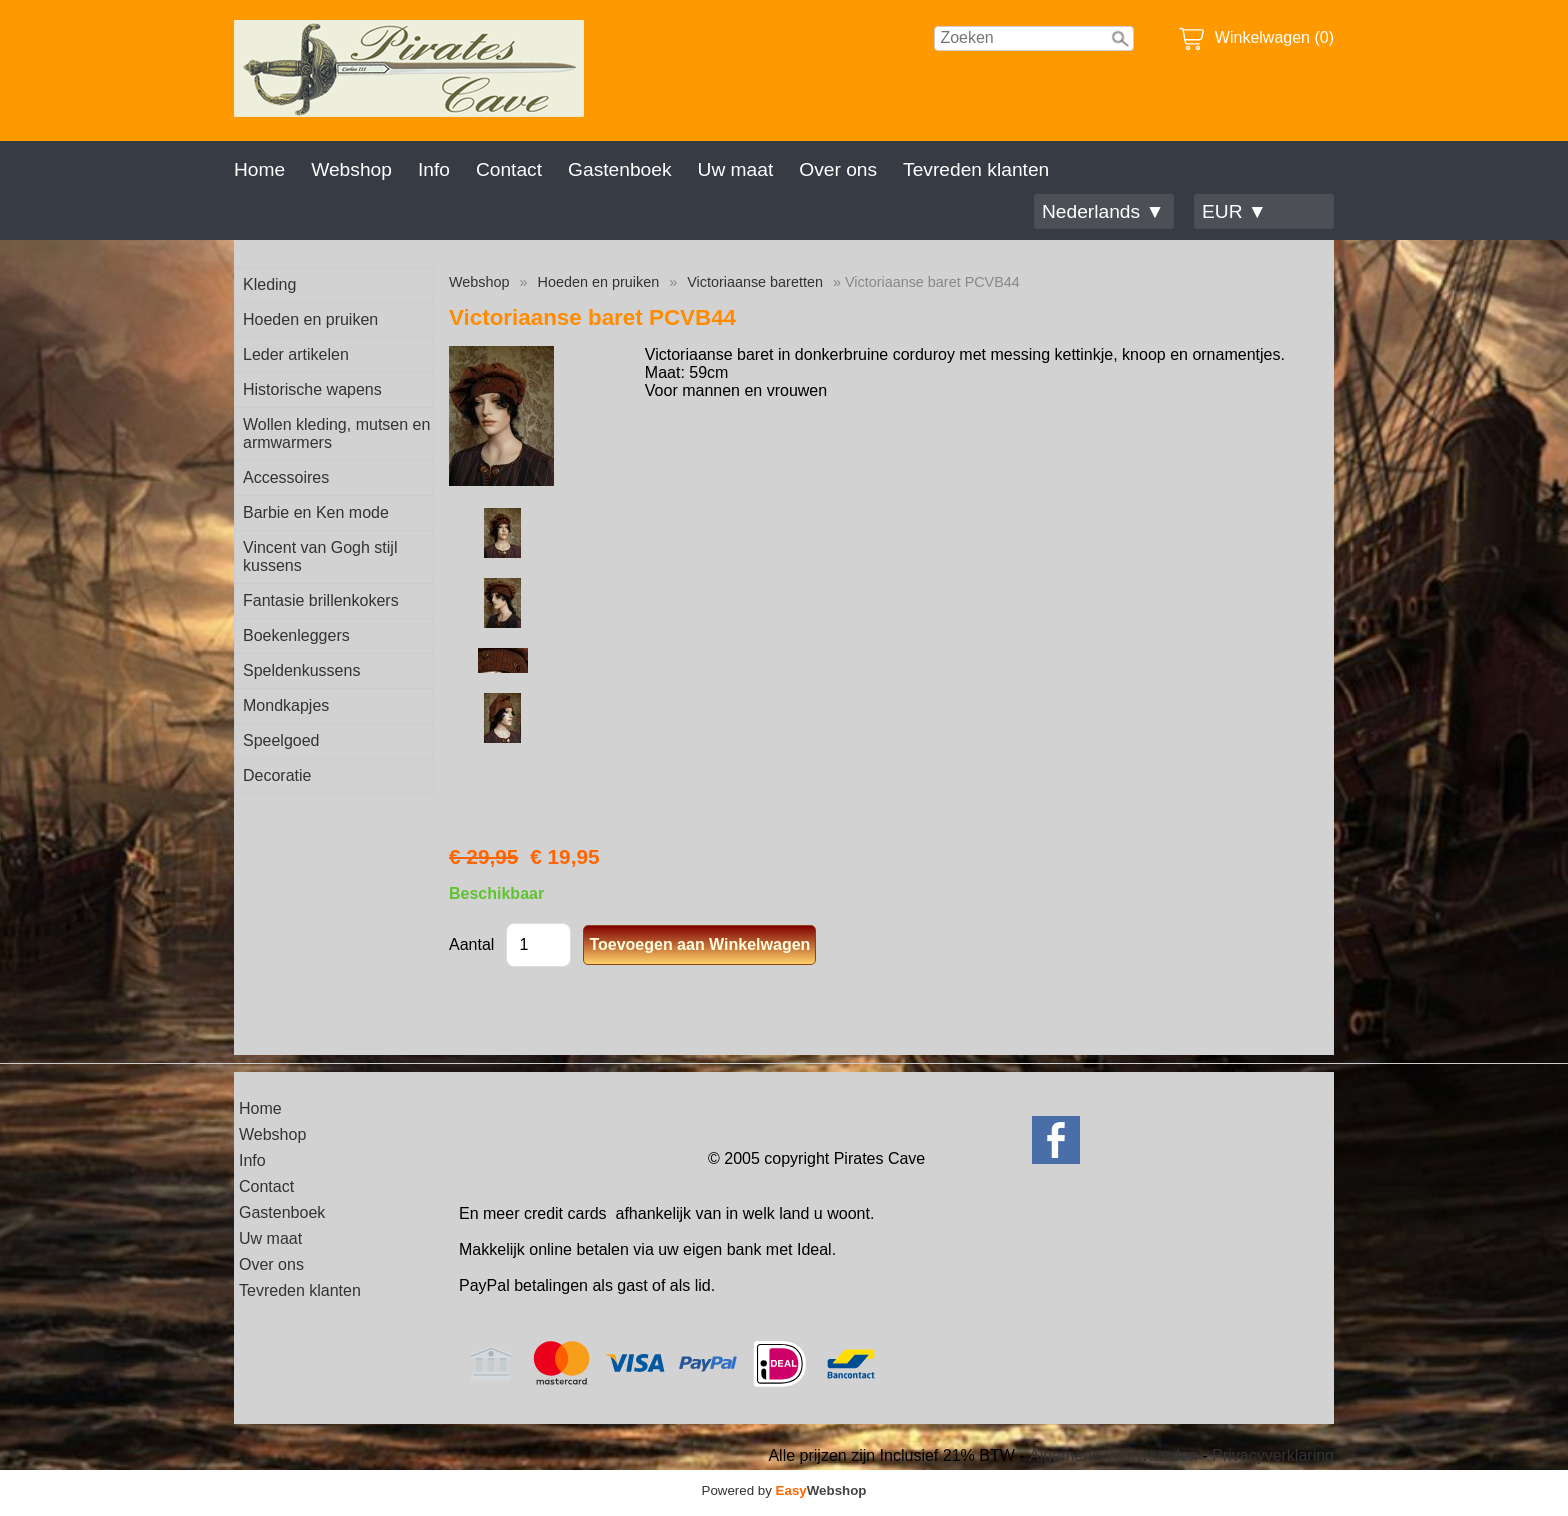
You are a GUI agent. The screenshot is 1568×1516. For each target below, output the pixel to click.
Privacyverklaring (1273, 1455)
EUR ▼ (1234, 211)
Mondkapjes (286, 705)
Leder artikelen (296, 354)
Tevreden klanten (976, 169)
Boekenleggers (296, 635)
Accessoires (286, 477)
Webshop (351, 169)
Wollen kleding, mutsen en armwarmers (336, 433)
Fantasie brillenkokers (321, 600)
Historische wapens (312, 389)
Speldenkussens (301, 670)
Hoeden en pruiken (310, 319)
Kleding (269, 284)
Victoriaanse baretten (755, 282)
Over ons (838, 169)
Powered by (784, 1490)
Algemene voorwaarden (1113, 1455)
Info (434, 169)
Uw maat (736, 169)
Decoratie (277, 775)
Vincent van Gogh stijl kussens (320, 556)
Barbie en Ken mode (316, 512)
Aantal (471, 944)
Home (259, 169)
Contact (509, 169)
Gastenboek (619, 169)
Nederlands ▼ (1103, 211)
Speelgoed (281, 740)
